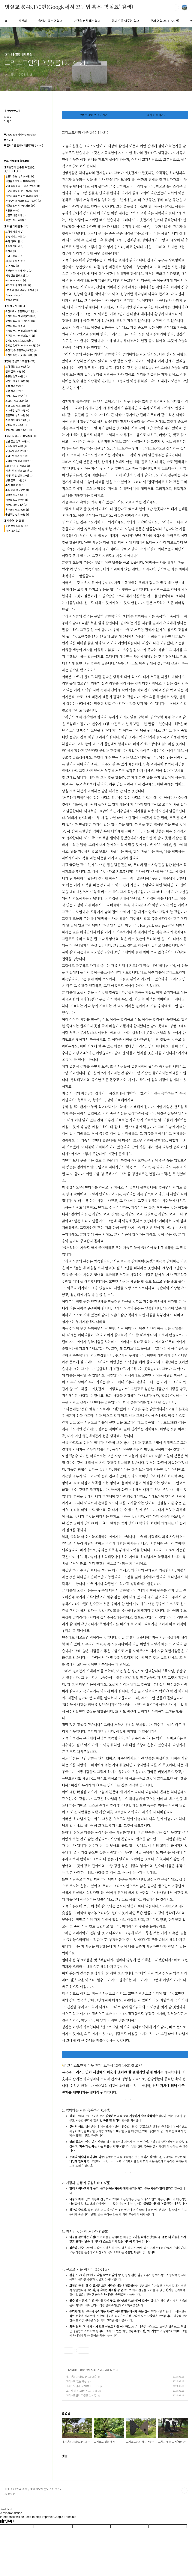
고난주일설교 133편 (17, 451)
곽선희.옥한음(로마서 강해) (21, 355)
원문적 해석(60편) (16, 220)
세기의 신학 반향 (15, 261)
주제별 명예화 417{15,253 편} (22, 345)
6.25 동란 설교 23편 (17, 405)
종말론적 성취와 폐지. (18, 270)
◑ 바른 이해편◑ (16, 226)
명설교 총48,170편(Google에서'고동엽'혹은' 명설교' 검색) (68, 7)
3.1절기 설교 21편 (16, 400)
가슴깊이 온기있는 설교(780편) (23, 200)
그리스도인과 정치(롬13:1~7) (82, 2386)
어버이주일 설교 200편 (18, 475)
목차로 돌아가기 (156, 115)
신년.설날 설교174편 (17, 441)
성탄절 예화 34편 (16, 504)
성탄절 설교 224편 (16, 500)
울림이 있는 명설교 (50, 20)
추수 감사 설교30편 (17, 490)
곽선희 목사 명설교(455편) (20, 316)
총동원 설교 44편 (16, 376)
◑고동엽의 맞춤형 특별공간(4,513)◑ (19, 169)
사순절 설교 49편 (16, 446)
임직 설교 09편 (14, 386)
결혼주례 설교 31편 (17, 415)
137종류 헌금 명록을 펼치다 (21, 290)
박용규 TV (12, 210)
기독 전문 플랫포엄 (16, 275)
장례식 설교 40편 (16, 425)
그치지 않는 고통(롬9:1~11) (81, 2391)
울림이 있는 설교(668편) (19, 176)
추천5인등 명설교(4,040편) (21, 350)
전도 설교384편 (15, 371)
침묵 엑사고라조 (15, 236)
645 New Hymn (15, 280)
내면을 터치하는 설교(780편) (21, 181)
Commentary (14, 295)
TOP (185, 2491)
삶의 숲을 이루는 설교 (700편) (22, 186)
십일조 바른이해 (15, 215)
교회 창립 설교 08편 (17, 366)
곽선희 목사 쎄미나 (16, 326)
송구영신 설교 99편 (17, 509)
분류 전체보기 (17, 161)
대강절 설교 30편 (16, 495)
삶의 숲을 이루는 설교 (125, 20)
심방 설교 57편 (14, 391)
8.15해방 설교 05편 (17, 410)
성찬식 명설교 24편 (17, 381)
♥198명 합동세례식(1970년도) (20, 134)
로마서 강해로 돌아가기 (94, 115)
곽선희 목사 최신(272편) (20, 321)
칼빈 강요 (12, 265)
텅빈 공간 (12, 530)
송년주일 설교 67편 (17, 514)
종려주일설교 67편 (16, 456)
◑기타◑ (72, 2370)
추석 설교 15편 (14, 485)
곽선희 (23, 20)
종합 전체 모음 (88, 2370)
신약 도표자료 (14, 256)
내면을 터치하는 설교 (87, 20)
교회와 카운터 (14, 231)
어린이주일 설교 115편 (18, 470)
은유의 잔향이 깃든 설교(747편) (23, 191)
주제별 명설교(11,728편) (19, 340)
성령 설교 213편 (15, 480)
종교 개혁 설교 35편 (17, 420)
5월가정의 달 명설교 (17, 465)
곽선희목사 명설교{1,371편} (21, 311)
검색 (176, 7)
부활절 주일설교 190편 (18, 461)
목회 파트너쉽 (14, 241)
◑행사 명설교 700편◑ (19, 361)
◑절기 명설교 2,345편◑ (21, 436)
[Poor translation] (9, 2521)
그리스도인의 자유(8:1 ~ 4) (81, 2395)
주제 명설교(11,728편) (164, 20)
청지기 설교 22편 (16, 396)
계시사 (10, 251)
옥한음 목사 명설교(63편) (20, 335)
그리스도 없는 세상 (76, 2381)
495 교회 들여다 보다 (18, 285)
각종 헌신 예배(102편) (18, 430)
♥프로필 (8, 140)
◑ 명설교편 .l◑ (15, 306)
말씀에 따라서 (14, 246)
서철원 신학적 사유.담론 (20, 205)
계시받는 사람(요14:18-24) (81, 2376)
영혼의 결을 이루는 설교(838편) (23, 196)
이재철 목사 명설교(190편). (21, 330)
